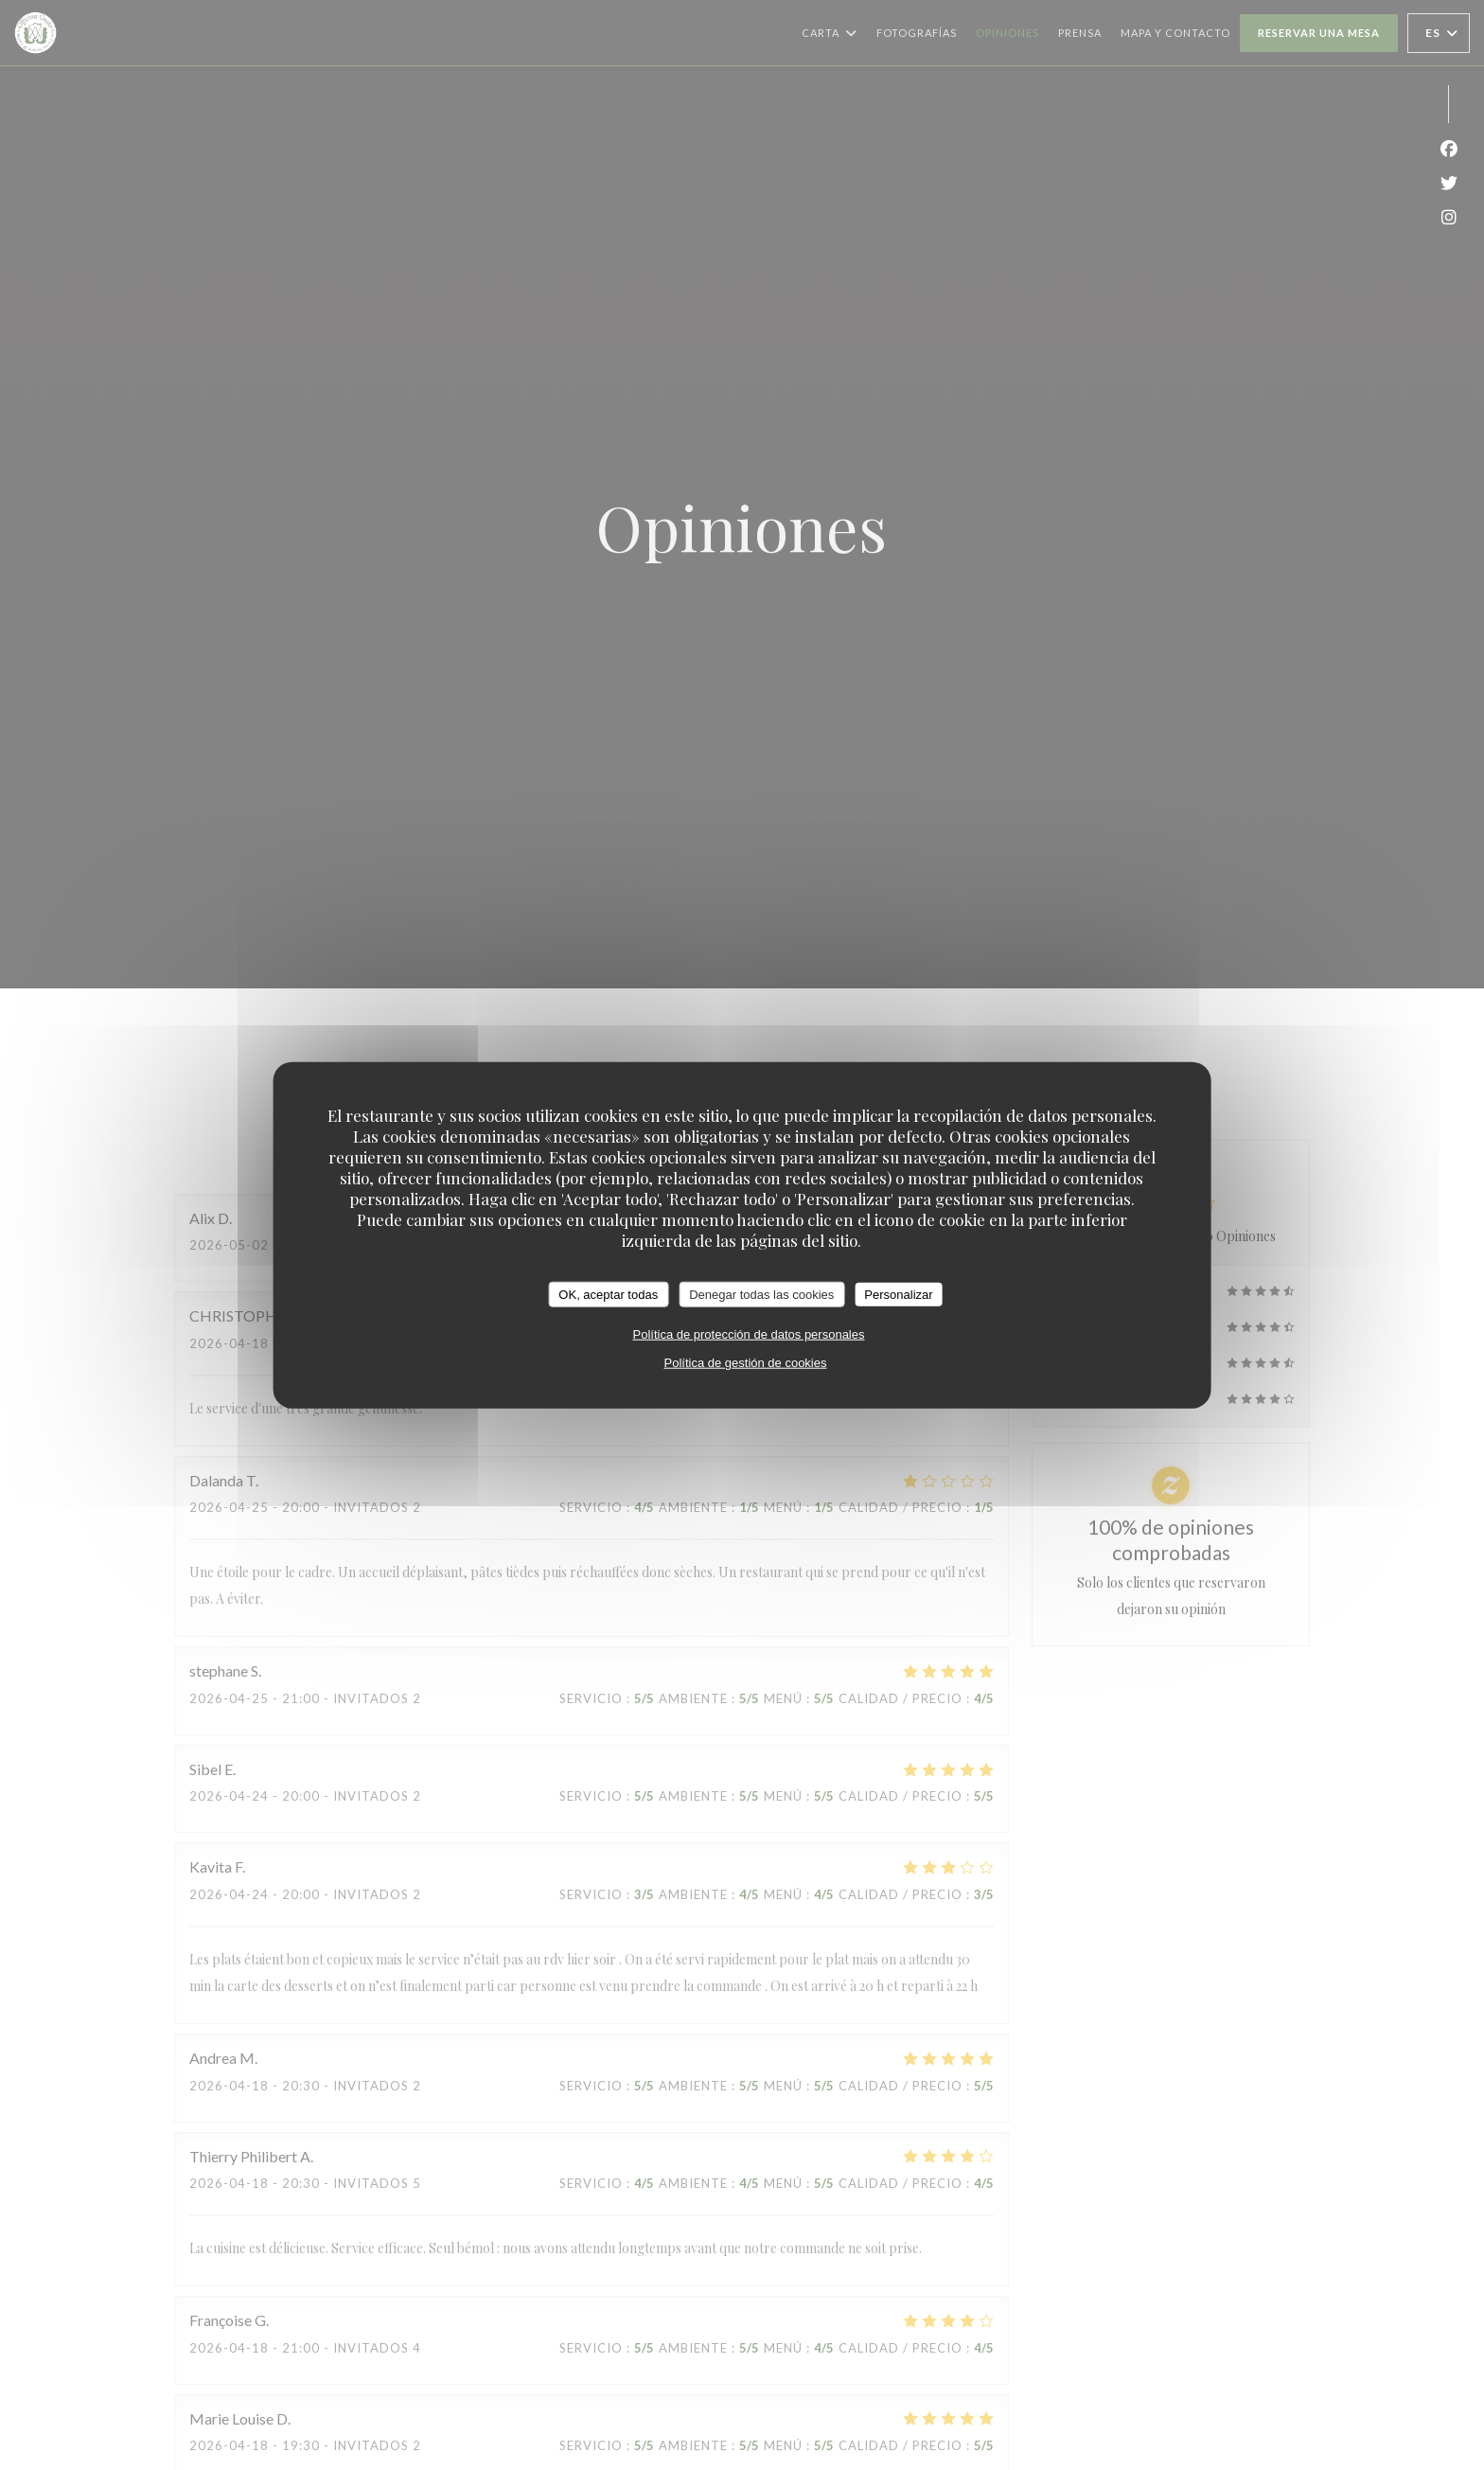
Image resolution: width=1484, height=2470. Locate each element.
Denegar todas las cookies (761, 1294)
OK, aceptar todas (608, 1294)
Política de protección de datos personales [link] (748, 1334)
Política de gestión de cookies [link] (744, 1363)
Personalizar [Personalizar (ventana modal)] (898, 1294)
